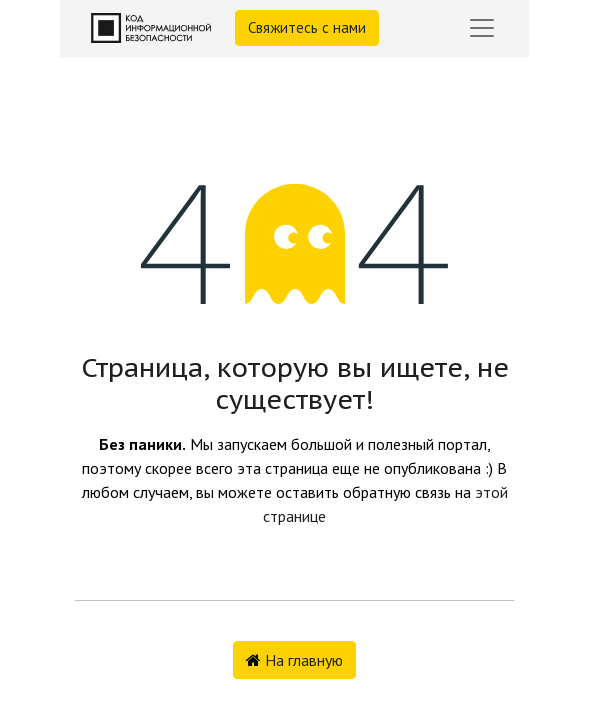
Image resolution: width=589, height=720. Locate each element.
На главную (294, 660)
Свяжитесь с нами (307, 27)
